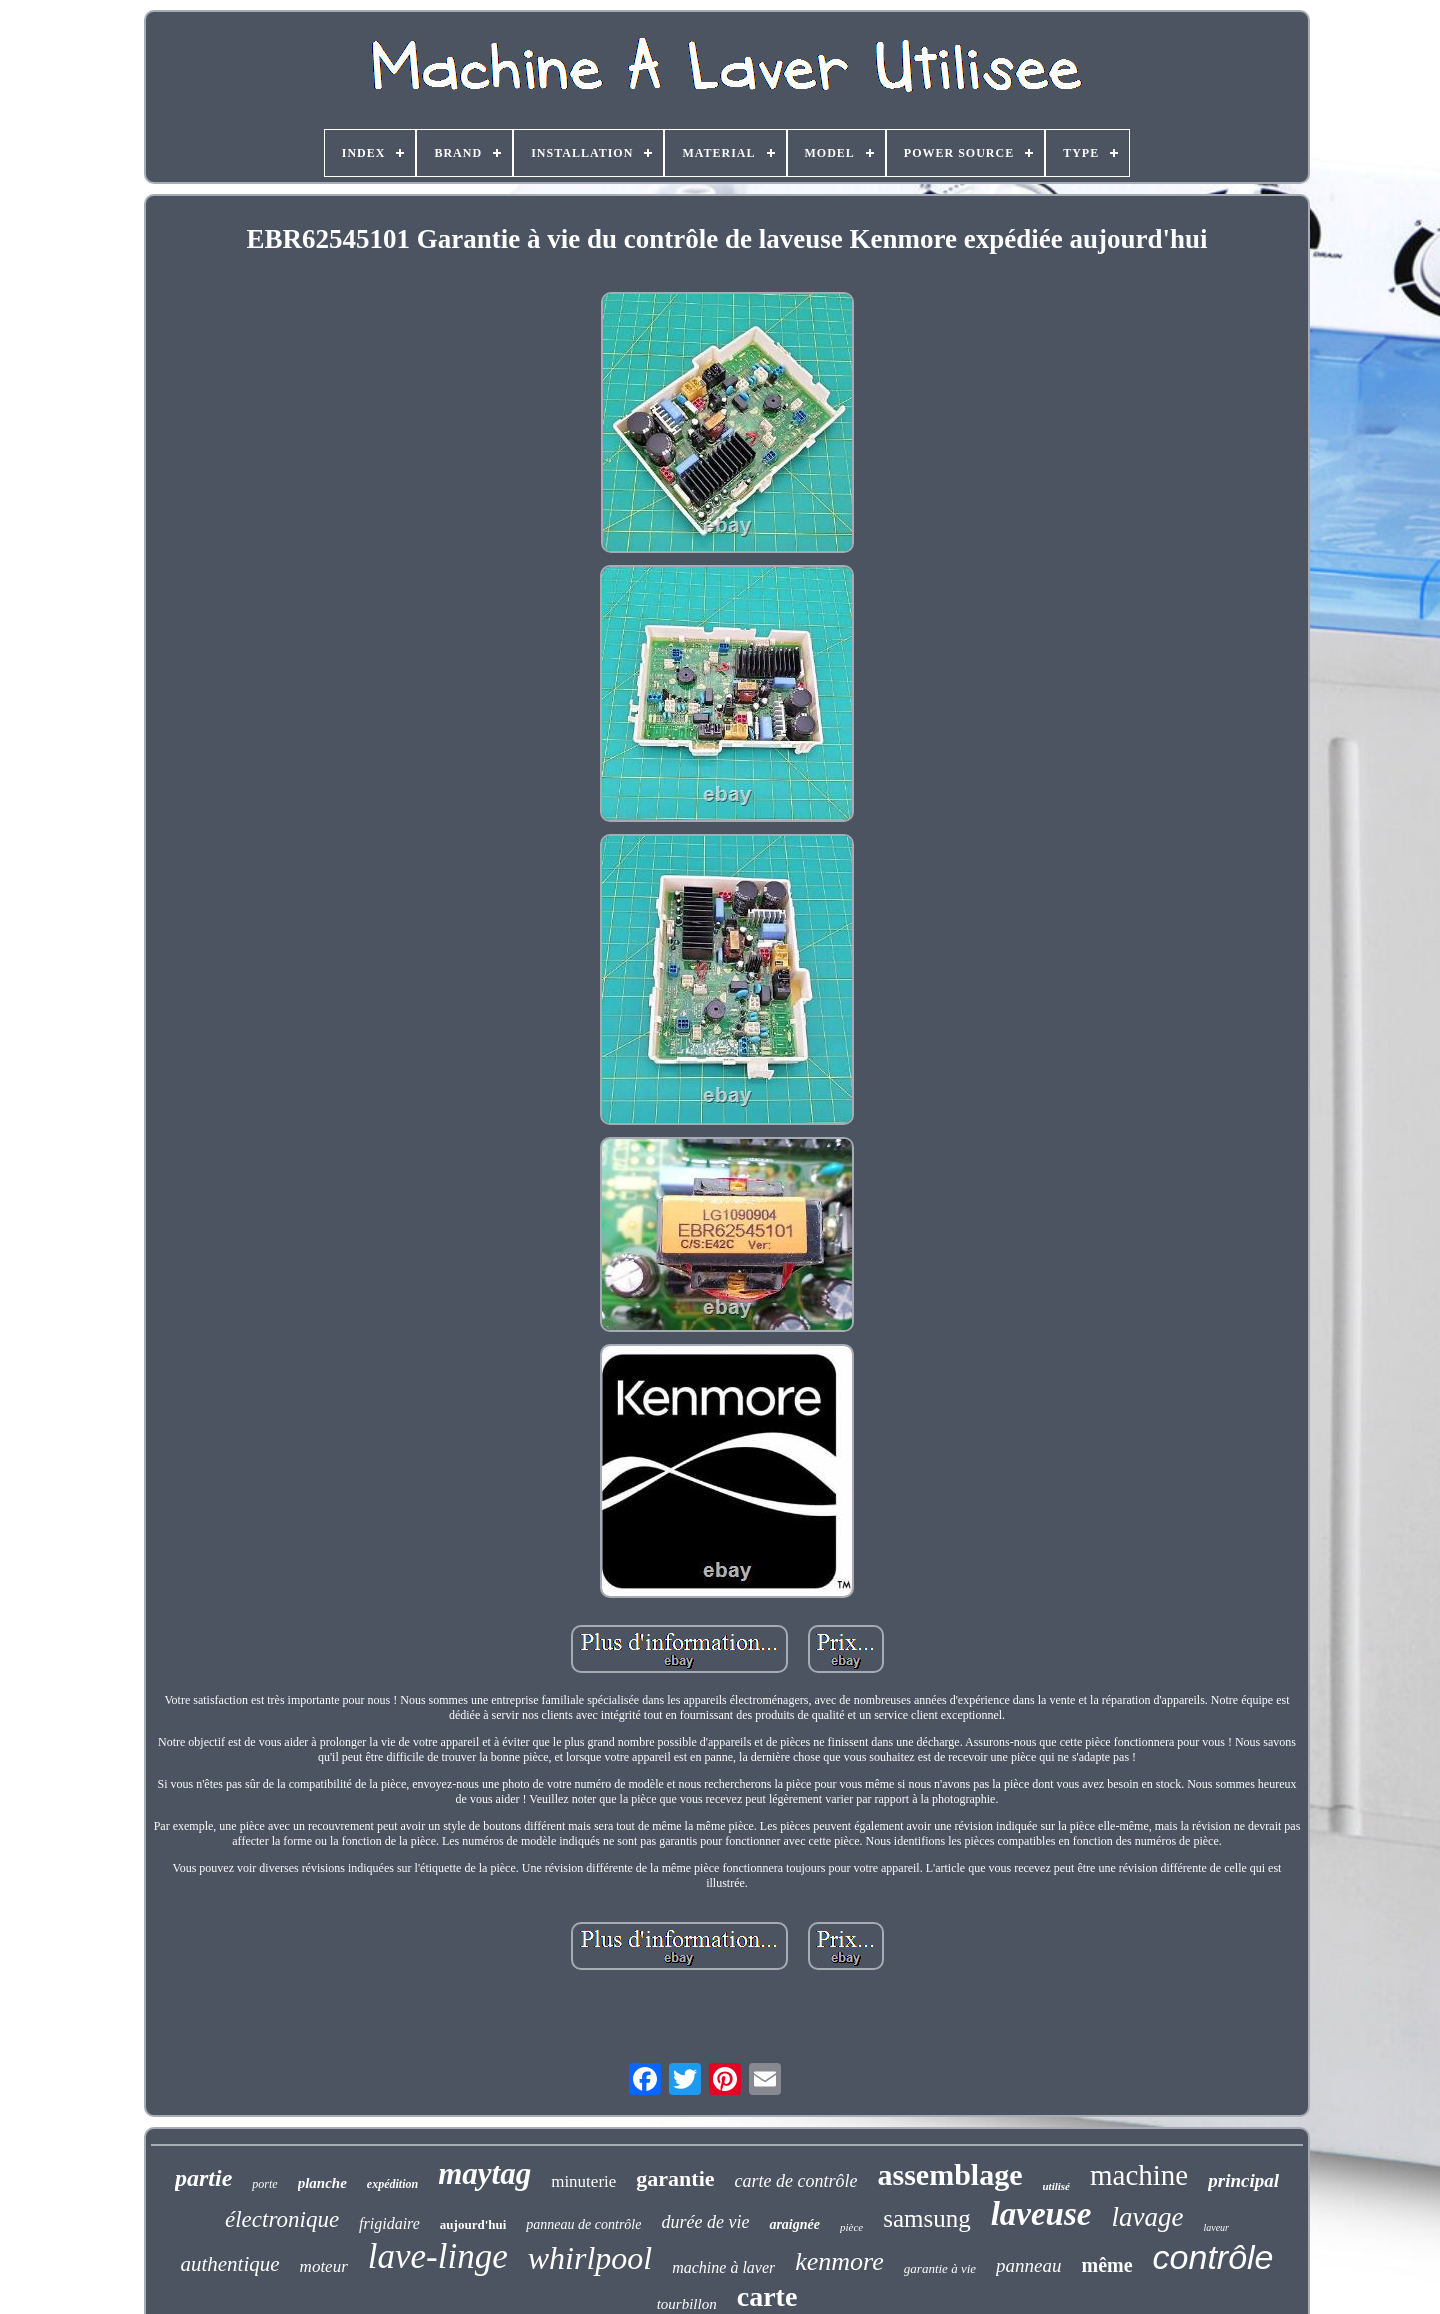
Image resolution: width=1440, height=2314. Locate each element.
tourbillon (687, 2304)
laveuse (1041, 2214)
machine (1139, 2175)
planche (322, 2183)
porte (264, 2184)
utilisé (1057, 2186)
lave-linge (438, 2256)
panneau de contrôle (583, 2224)
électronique (282, 2219)
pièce (851, 2227)
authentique (229, 2264)
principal (1243, 2180)
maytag (484, 2173)
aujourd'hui (473, 2224)
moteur (324, 2266)
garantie (675, 2178)
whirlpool (590, 2258)
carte (767, 2296)
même (1106, 2265)
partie (203, 2178)
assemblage (950, 2174)
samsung (927, 2218)
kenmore (839, 2261)
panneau (1028, 2265)
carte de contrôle (796, 2181)
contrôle (1213, 2257)
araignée (794, 2224)
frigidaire (389, 2223)
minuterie (583, 2181)
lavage (1147, 2217)
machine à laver (723, 2267)
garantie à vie (940, 2268)
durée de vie (705, 2222)
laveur (1216, 2227)
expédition (392, 2184)
